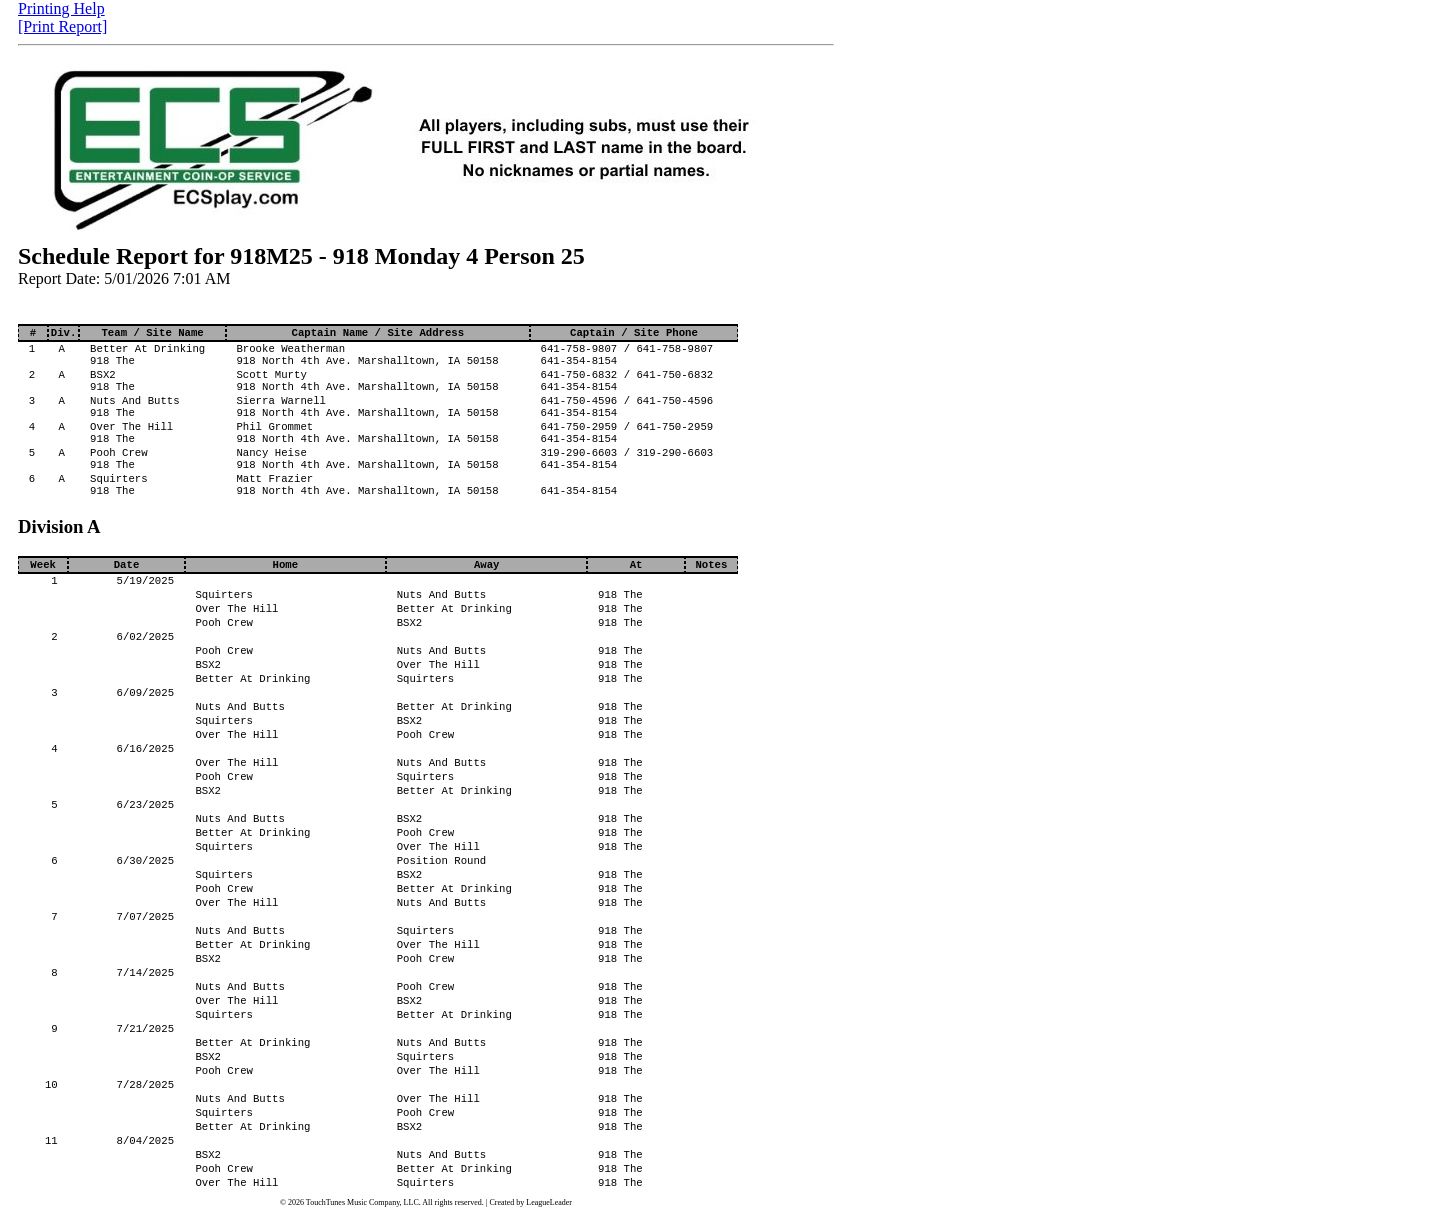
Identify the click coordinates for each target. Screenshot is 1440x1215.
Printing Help (61, 8)
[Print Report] (62, 26)
